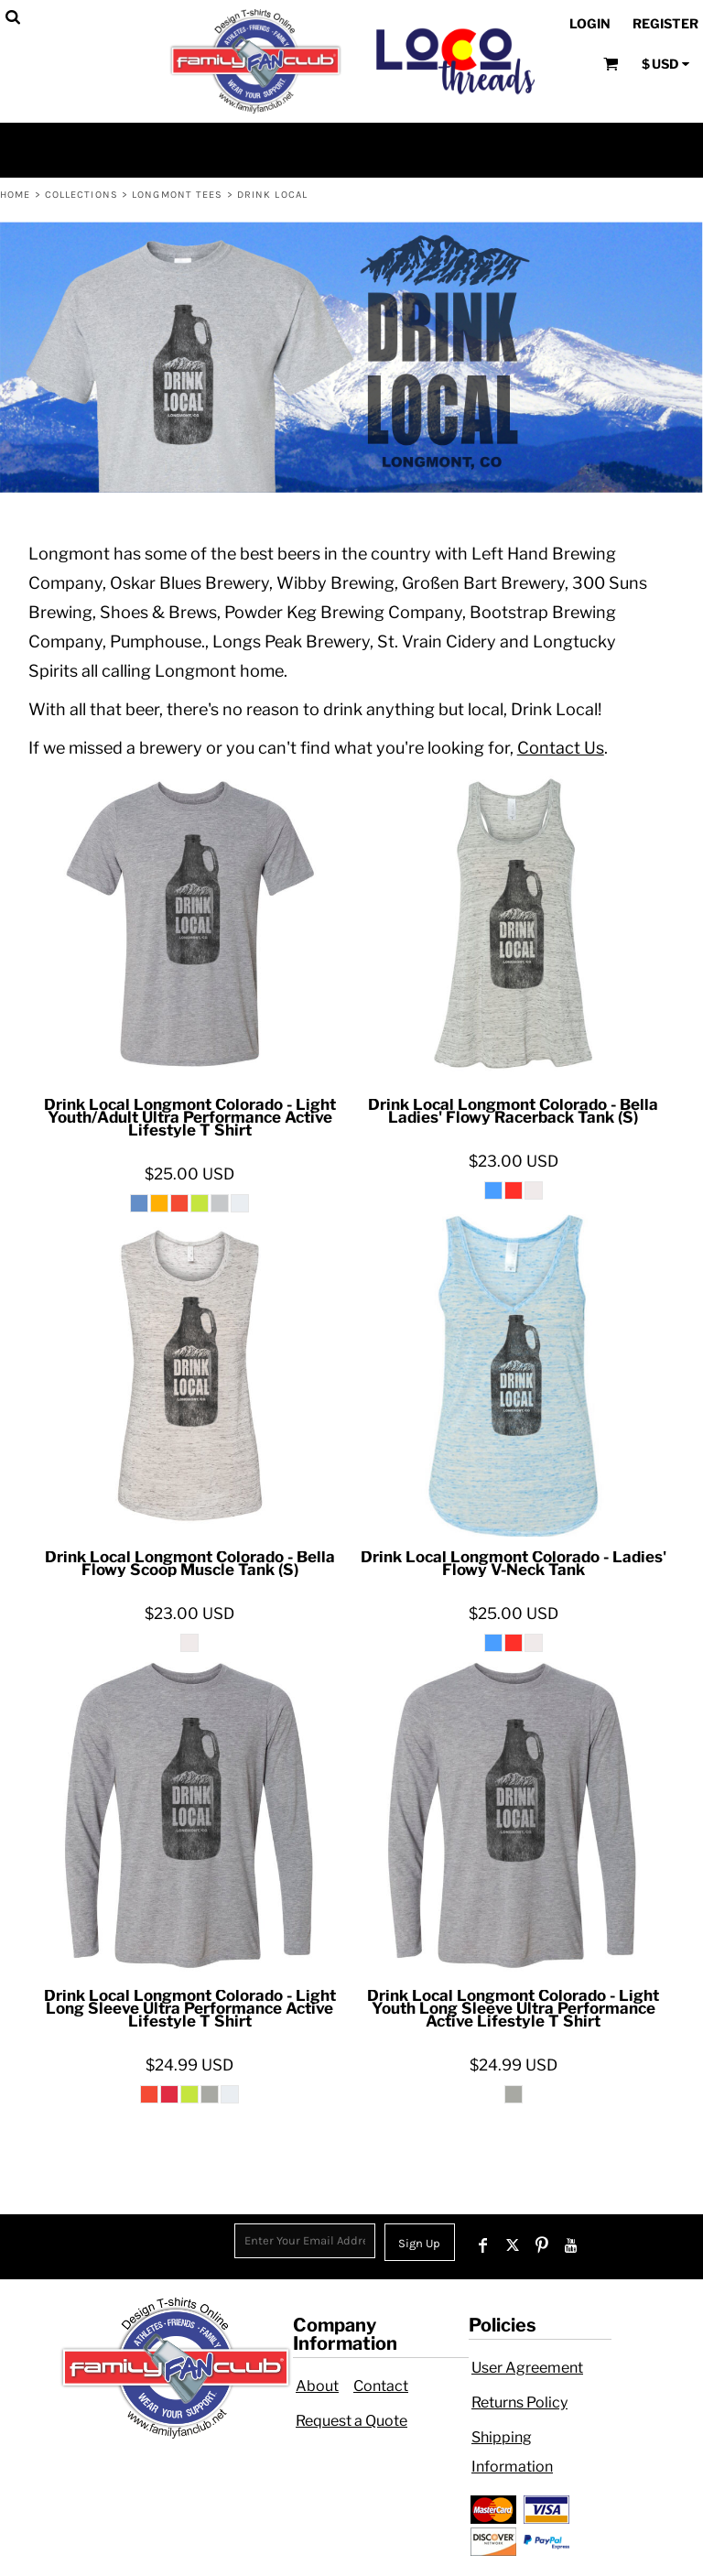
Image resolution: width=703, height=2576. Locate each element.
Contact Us (560, 747)
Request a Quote (351, 2420)
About (317, 2386)
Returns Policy (519, 2402)
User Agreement (527, 2367)
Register (665, 23)
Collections (81, 195)
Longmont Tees (177, 195)
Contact (380, 2386)
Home (15, 195)
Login (590, 23)
